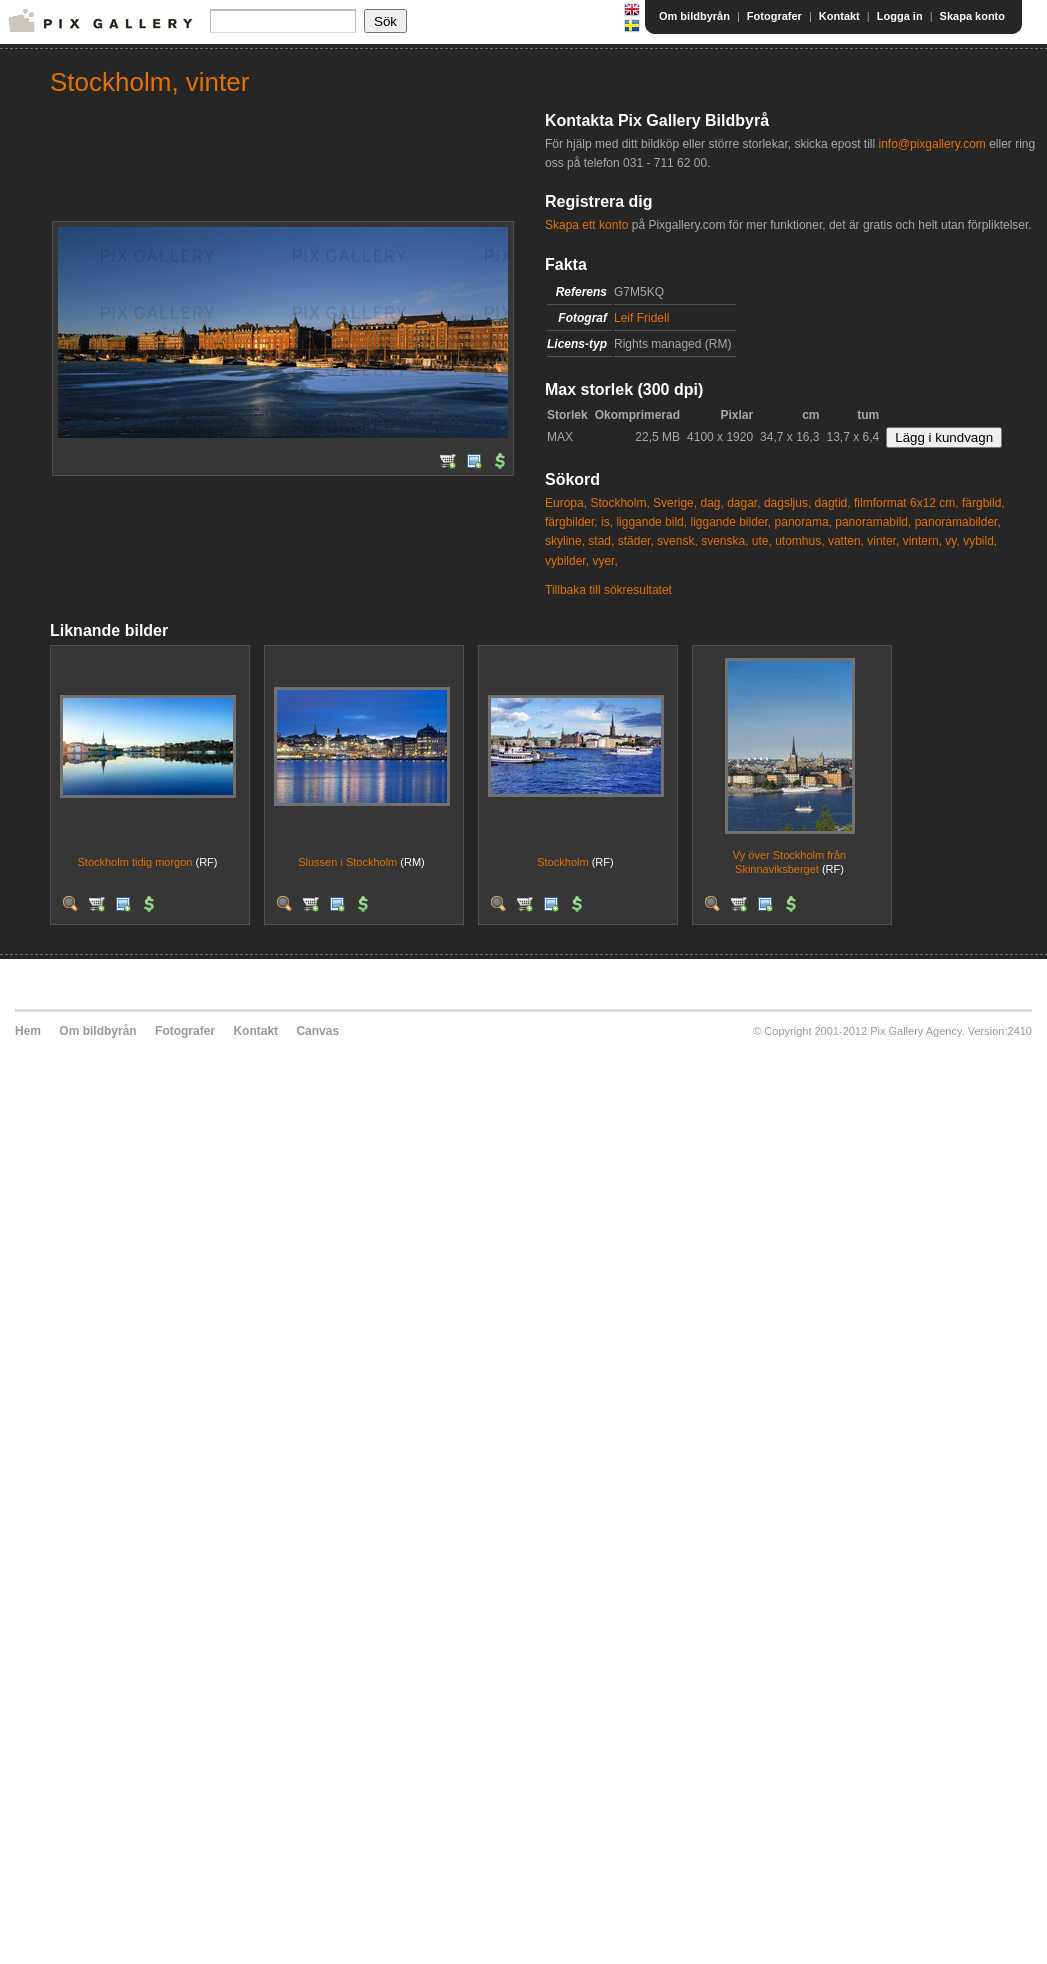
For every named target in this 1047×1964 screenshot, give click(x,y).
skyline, (565, 541)
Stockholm (562, 862)
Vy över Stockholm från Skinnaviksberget (789, 861)
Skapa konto (972, 16)
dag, (711, 503)
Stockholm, (619, 503)
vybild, (980, 541)
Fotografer (774, 16)
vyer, (604, 561)
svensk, (677, 541)
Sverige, (675, 503)
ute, (762, 541)
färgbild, (983, 503)
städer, (636, 541)
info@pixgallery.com (931, 144)
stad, (601, 541)
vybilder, (567, 561)
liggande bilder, (730, 522)
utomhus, (799, 541)
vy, (952, 541)
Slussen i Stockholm (347, 862)
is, (607, 522)
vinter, (883, 541)
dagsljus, (787, 503)
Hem (28, 1031)
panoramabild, (873, 522)
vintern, (922, 541)
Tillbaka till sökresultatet (608, 590)
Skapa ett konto (586, 225)
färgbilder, (571, 522)
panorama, (803, 522)
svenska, (724, 541)
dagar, (743, 503)
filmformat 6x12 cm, (906, 503)
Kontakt (839, 16)
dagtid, (833, 503)
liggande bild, (651, 522)
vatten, (846, 541)
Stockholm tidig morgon (134, 862)
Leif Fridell (641, 318)
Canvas (317, 1031)
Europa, (566, 503)
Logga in (900, 16)
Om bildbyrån (694, 16)
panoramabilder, (958, 522)
